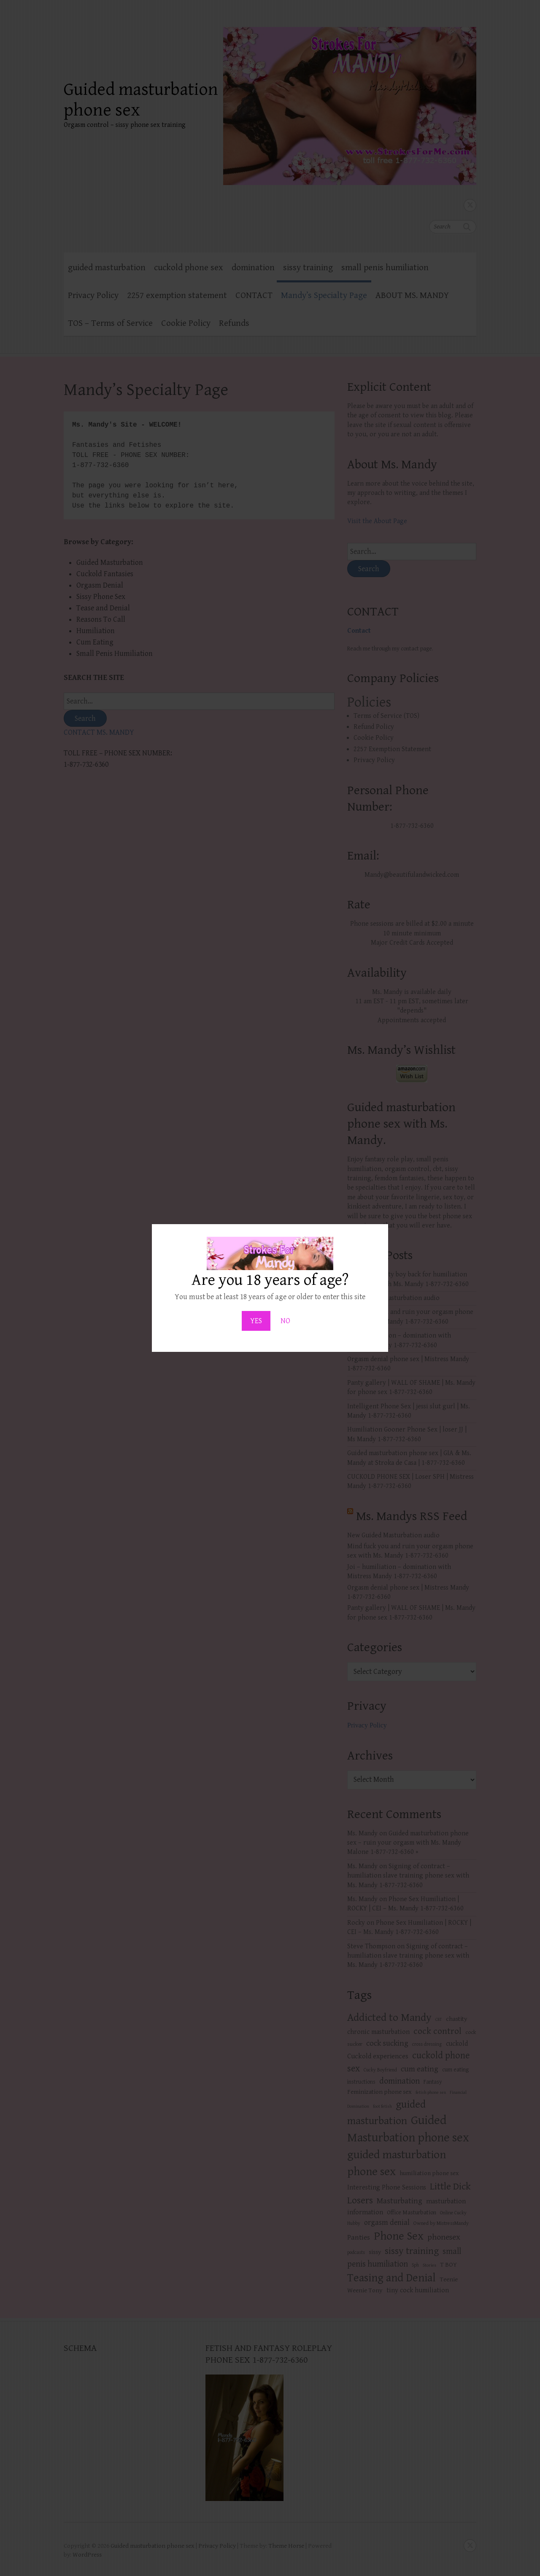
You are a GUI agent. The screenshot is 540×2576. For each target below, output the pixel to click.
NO (285, 1320)
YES (256, 1320)
